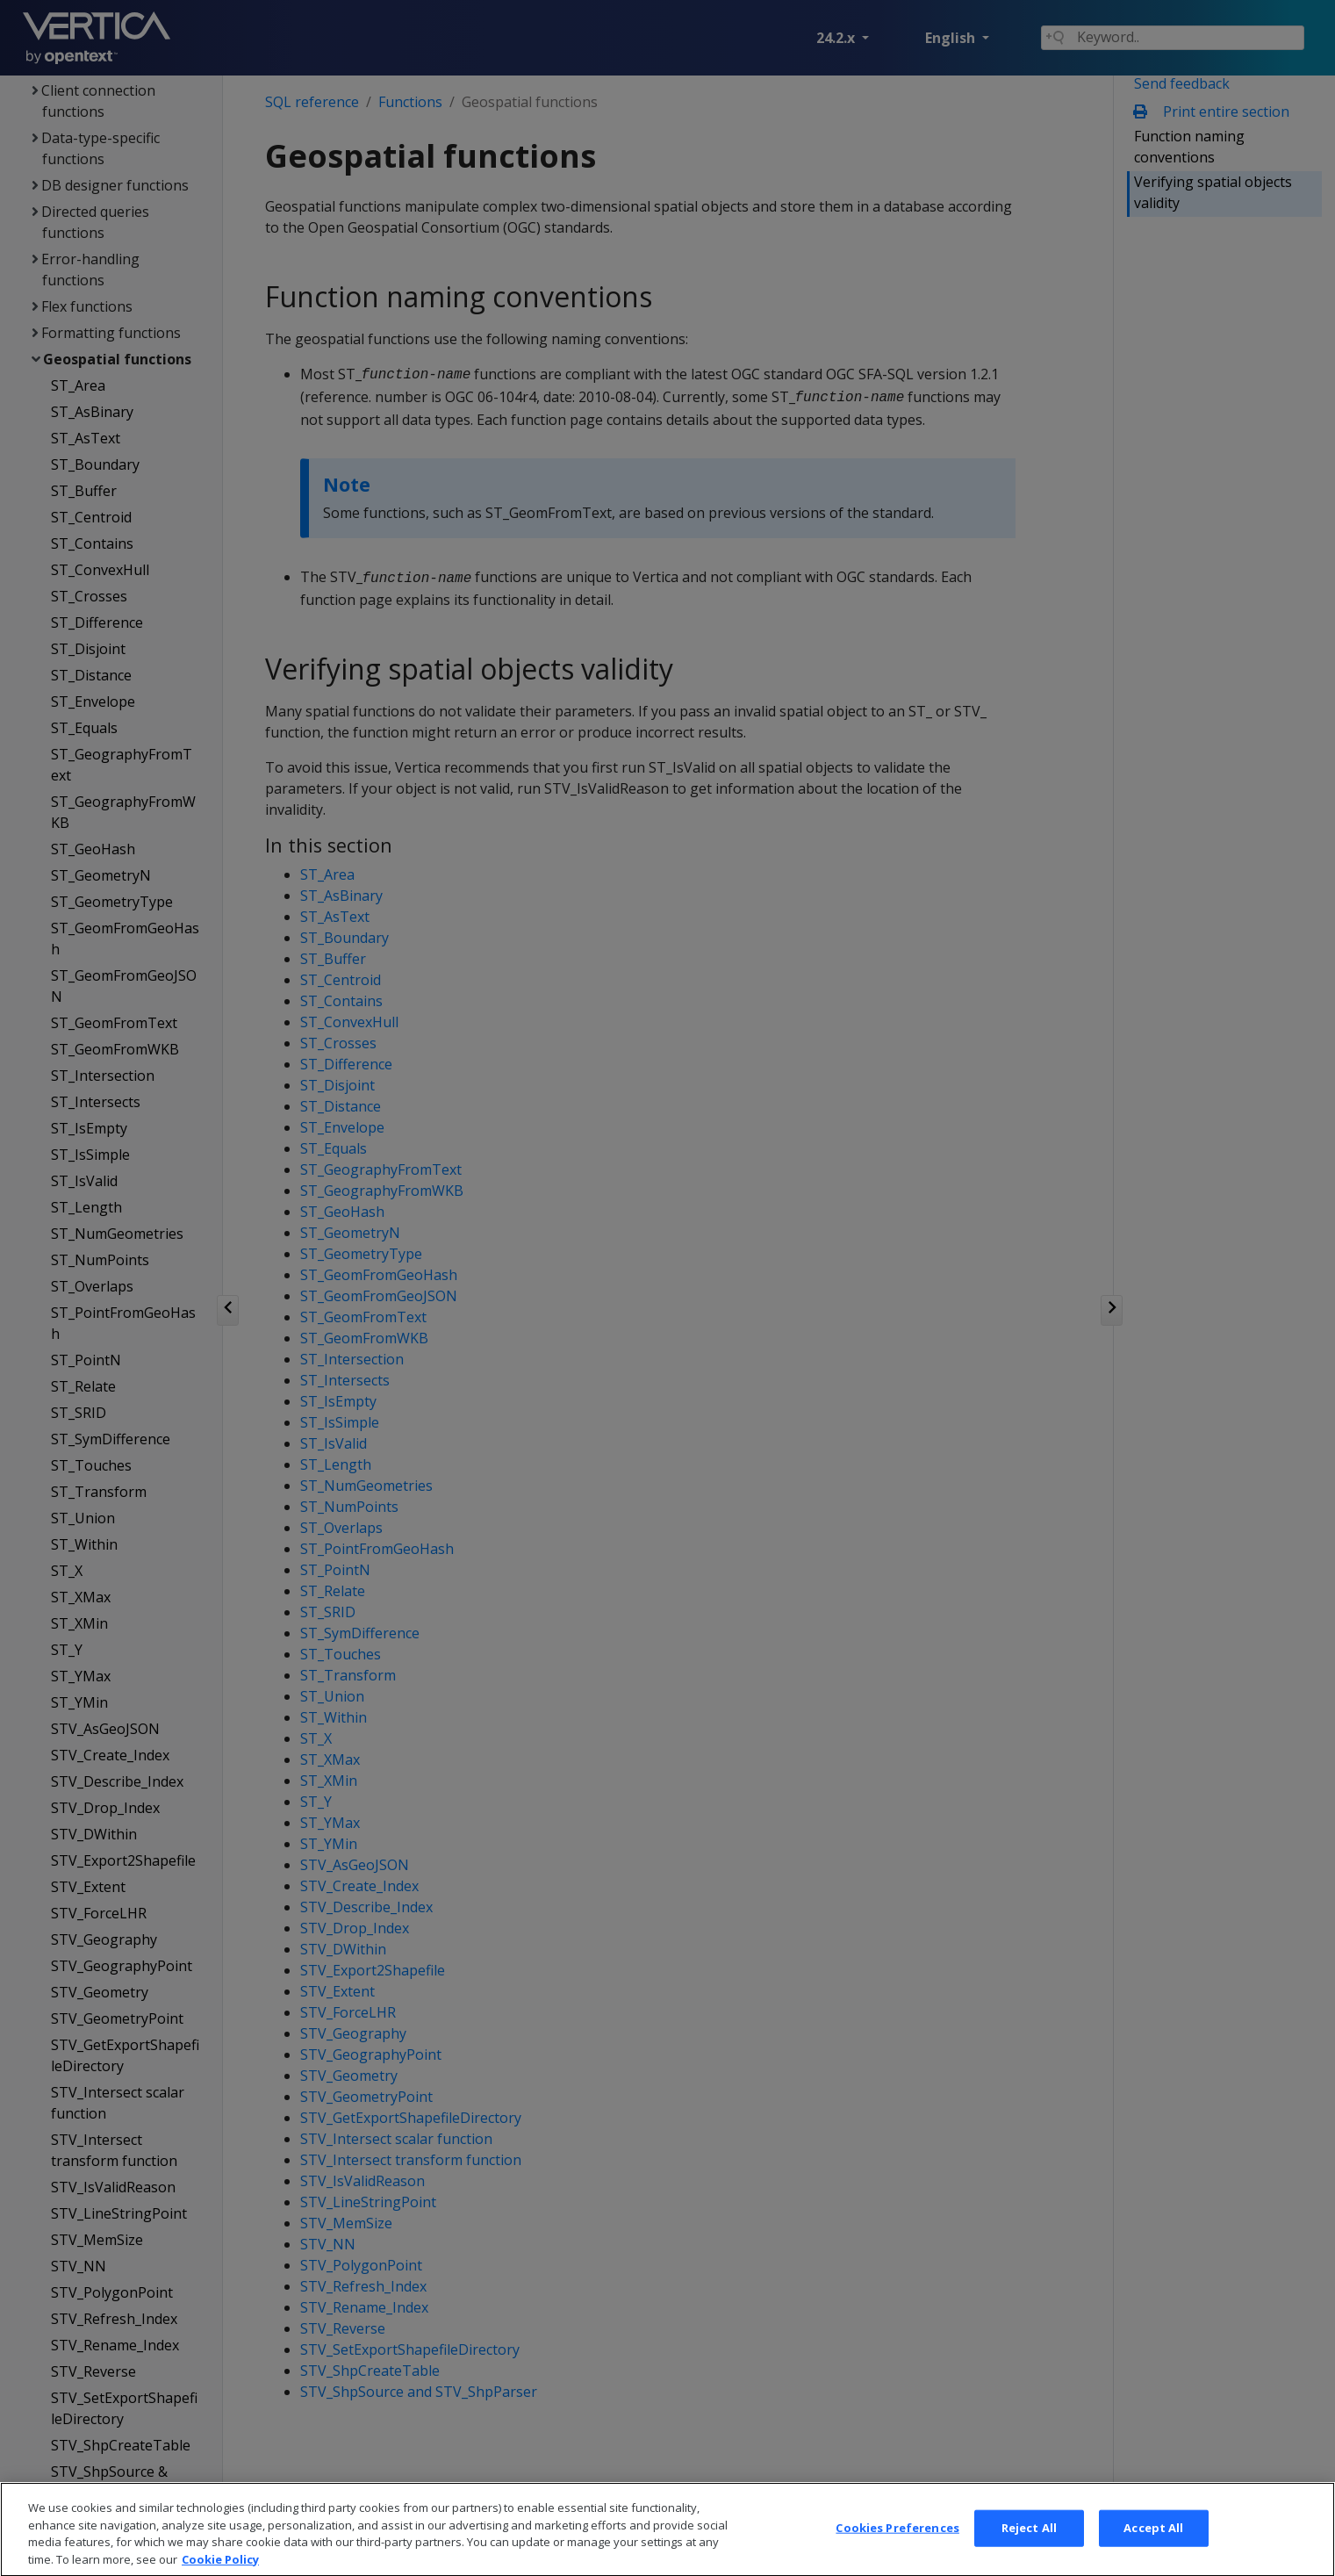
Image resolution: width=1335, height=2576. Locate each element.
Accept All (1153, 2543)
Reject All (1029, 2543)
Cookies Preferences (897, 2543)
